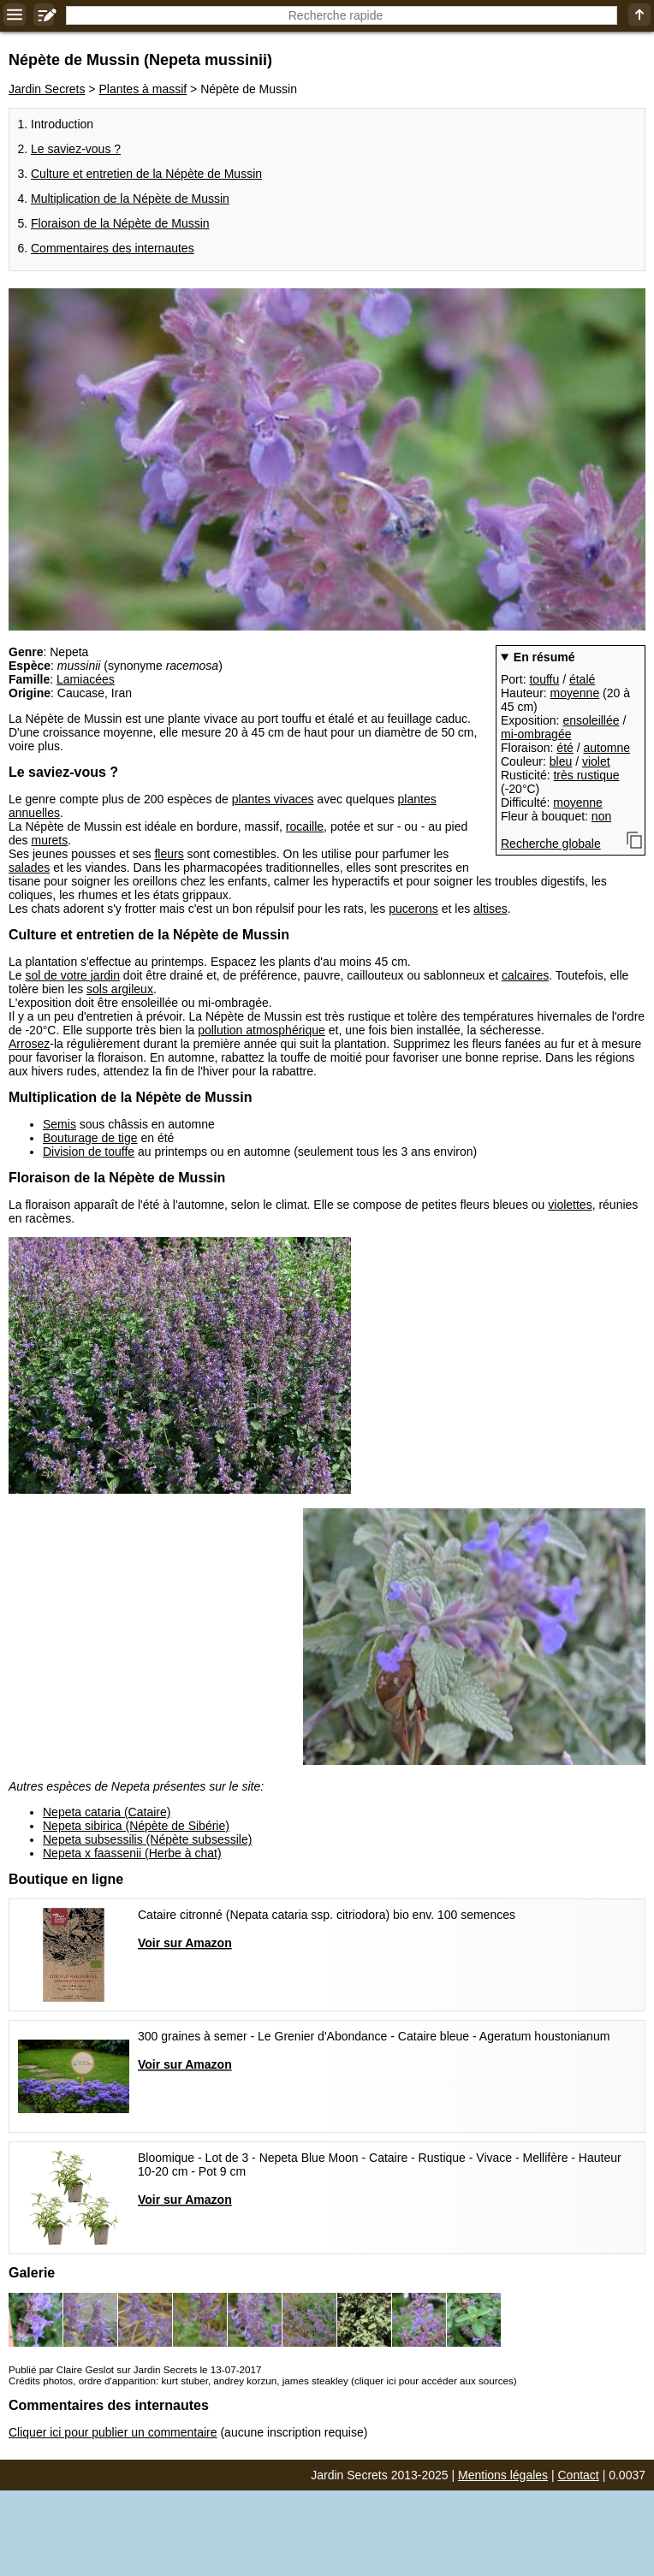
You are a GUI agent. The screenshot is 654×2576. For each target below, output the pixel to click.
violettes (570, 1204)
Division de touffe (88, 1151)
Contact (578, 2475)
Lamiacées (85, 679)
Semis (59, 1124)
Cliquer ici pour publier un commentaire (113, 2432)
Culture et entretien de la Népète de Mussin (146, 174)
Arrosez (29, 1044)
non (601, 816)
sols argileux (119, 989)
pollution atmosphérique (261, 1030)
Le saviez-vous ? (76, 149)
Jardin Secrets (47, 89)
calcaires (525, 975)
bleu (561, 761)
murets (49, 840)
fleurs (168, 854)
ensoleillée (590, 720)
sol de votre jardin (72, 975)
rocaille (305, 826)
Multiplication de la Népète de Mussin (130, 198)
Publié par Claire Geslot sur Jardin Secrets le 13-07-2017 (135, 2369)
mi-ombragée (536, 734)
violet (596, 761)
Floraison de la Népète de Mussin (120, 223)
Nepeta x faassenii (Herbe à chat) (132, 1853)
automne (607, 748)
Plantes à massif (142, 89)
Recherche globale (551, 843)
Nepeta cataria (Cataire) (106, 1812)
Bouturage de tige (90, 1138)
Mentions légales (503, 2475)
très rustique (586, 775)
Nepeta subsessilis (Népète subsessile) (147, 1839)
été (564, 748)
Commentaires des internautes (112, 248)
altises (490, 908)
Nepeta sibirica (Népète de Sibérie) (136, 1826)
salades (29, 867)
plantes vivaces (273, 799)
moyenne (575, 693)
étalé (582, 679)
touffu (544, 679)
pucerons (413, 908)
